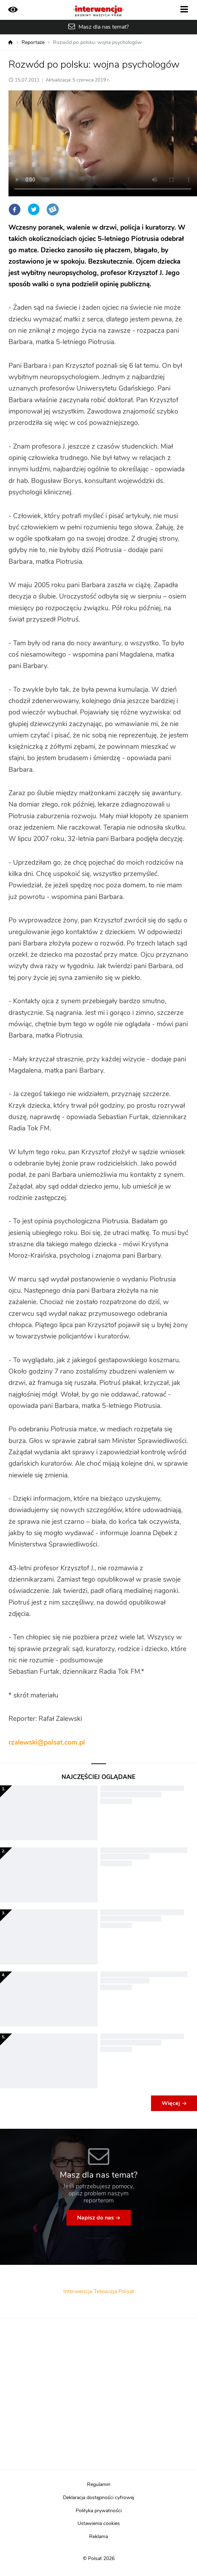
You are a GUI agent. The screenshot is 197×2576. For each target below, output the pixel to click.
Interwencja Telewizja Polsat (98, 2291)
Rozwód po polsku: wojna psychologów (97, 42)
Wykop (53, 209)
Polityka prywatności (99, 2510)
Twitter (34, 209)
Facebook (14, 209)
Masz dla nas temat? (104, 27)
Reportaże (33, 42)
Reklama (98, 2536)
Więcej (171, 2103)
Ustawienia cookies (98, 2523)
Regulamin (98, 2484)
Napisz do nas (95, 2218)
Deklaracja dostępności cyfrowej (98, 2497)
